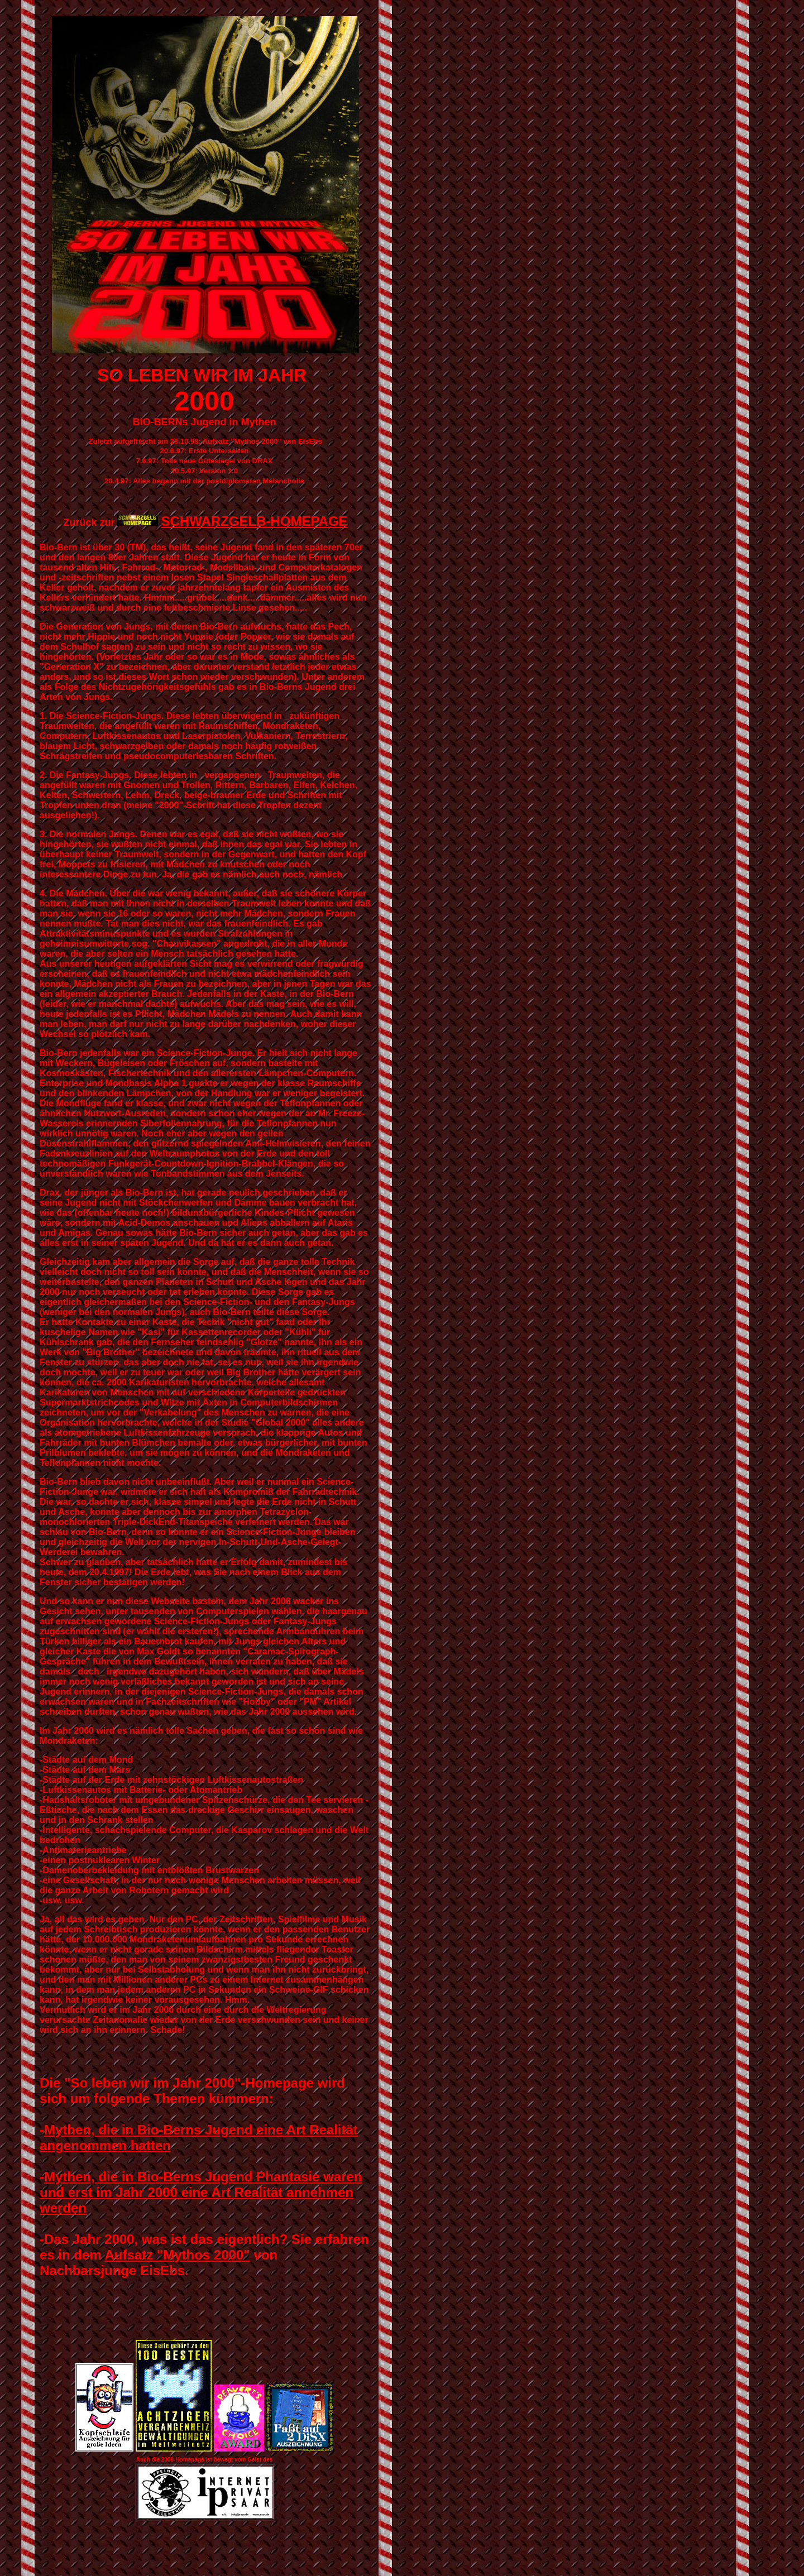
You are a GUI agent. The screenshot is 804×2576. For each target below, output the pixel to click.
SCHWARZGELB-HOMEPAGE (254, 521)
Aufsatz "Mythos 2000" (177, 2254)
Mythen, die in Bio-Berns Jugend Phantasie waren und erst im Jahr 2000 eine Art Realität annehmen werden (201, 2192)
